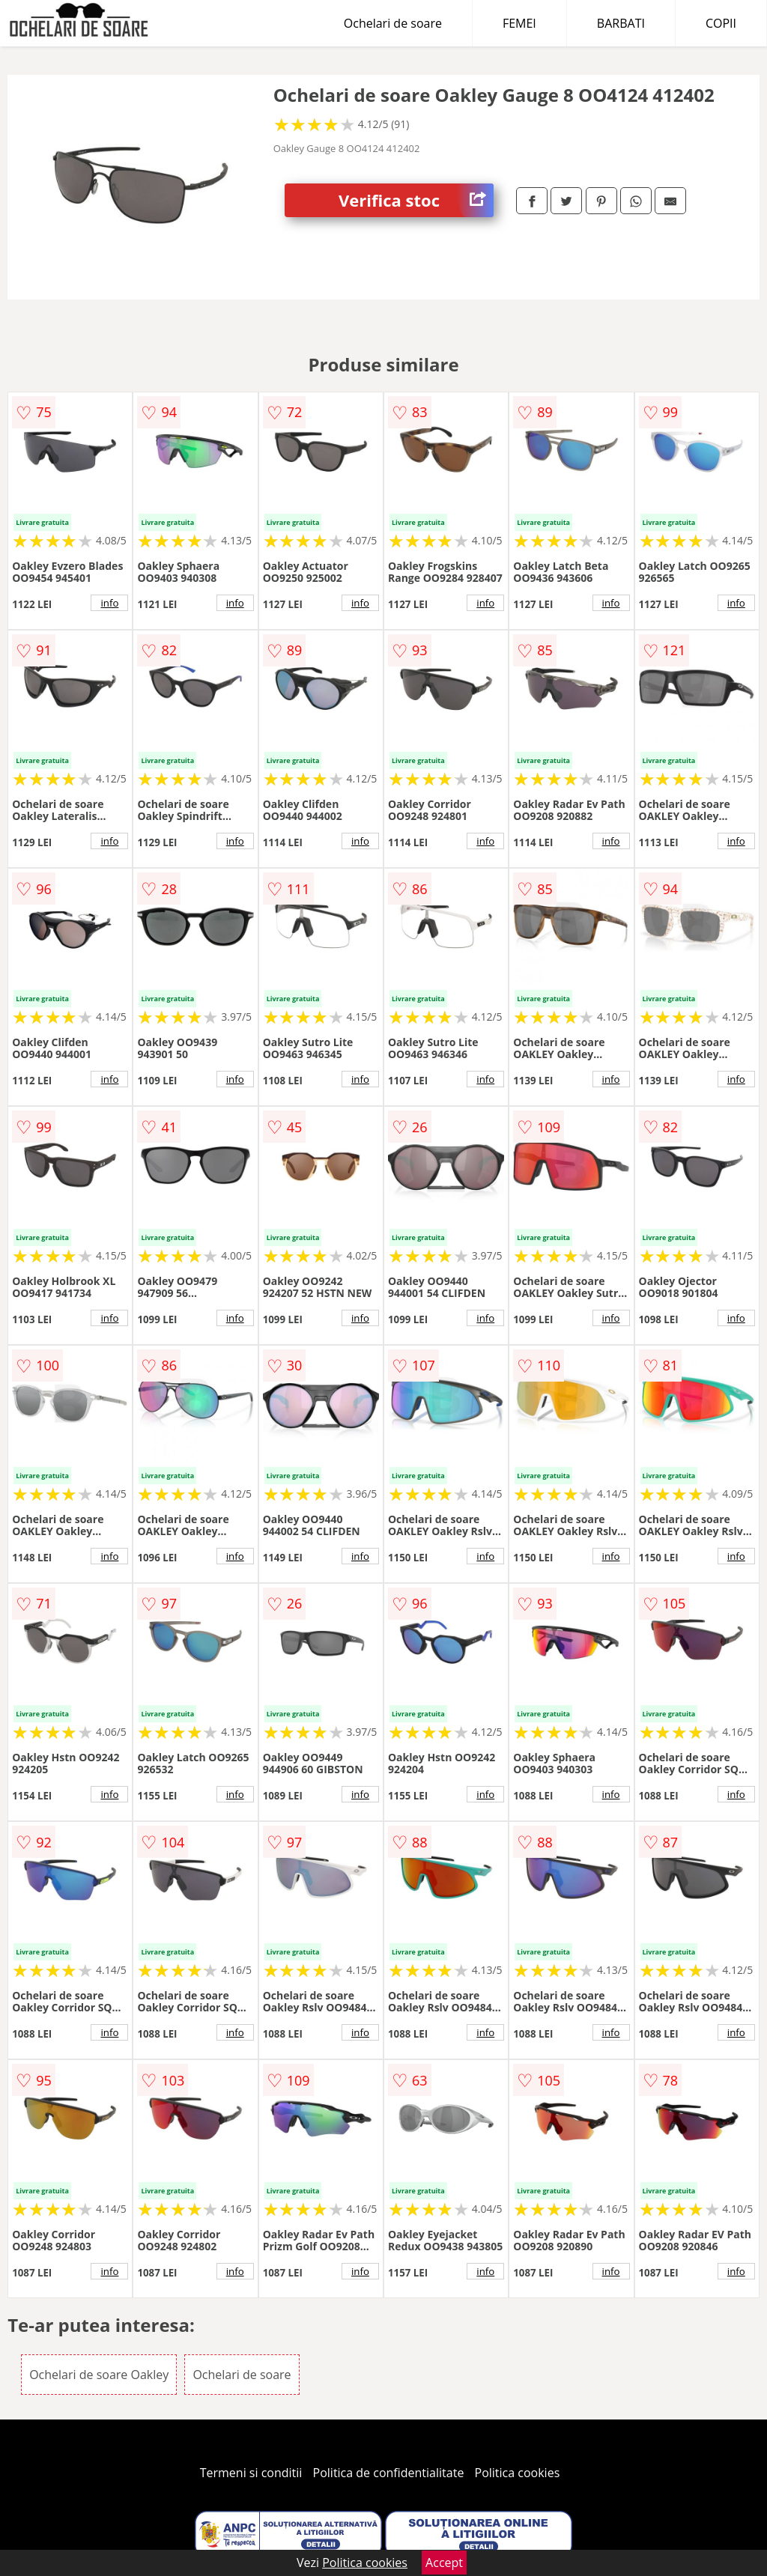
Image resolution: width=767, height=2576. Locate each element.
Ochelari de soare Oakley (99, 2374)
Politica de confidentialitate (388, 2472)
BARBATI (621, 23)
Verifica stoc (416, 200)
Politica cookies (517, 2472)
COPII (721, 23)
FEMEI (519, 23)
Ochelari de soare (393, 23)
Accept (444, 2562)
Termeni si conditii (251, 2472)
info (109, 603)
